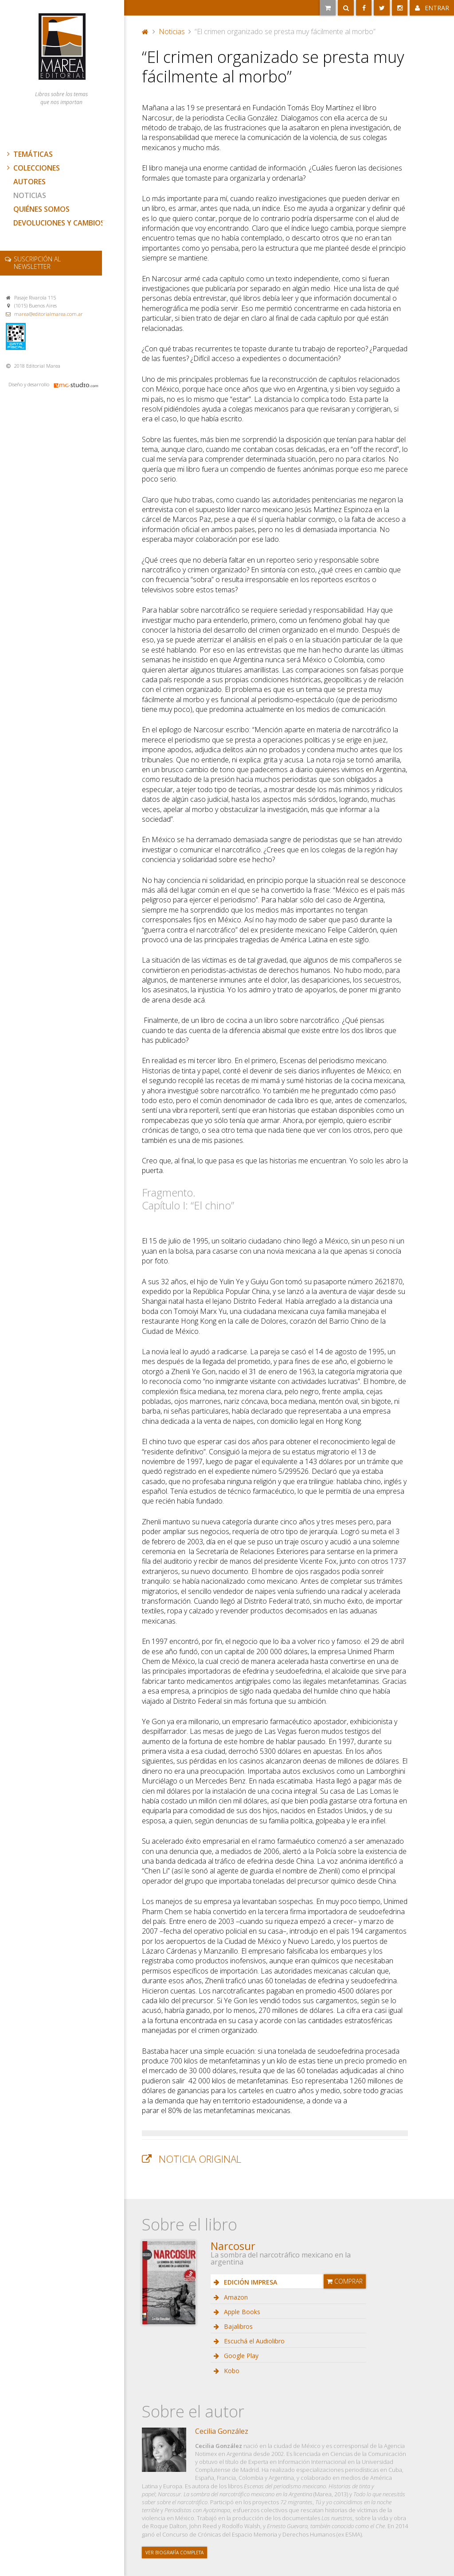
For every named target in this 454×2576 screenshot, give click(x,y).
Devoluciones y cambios (59, 222)
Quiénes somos (41, 209)
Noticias (29, 195)
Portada (145, 31)
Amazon (235, 2297)
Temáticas (29, 154)
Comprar (345, 2281)
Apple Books (241, 2312)
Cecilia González (221, 2431)
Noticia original (200, 2159)
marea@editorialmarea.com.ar (48, 314)
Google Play (240, 2355)
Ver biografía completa (174, 2552)
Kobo (230, 2370)
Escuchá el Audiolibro (253, 2341)
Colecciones (32, 167)
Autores (29, 181)
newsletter (37, 263)
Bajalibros (237, 2326)
